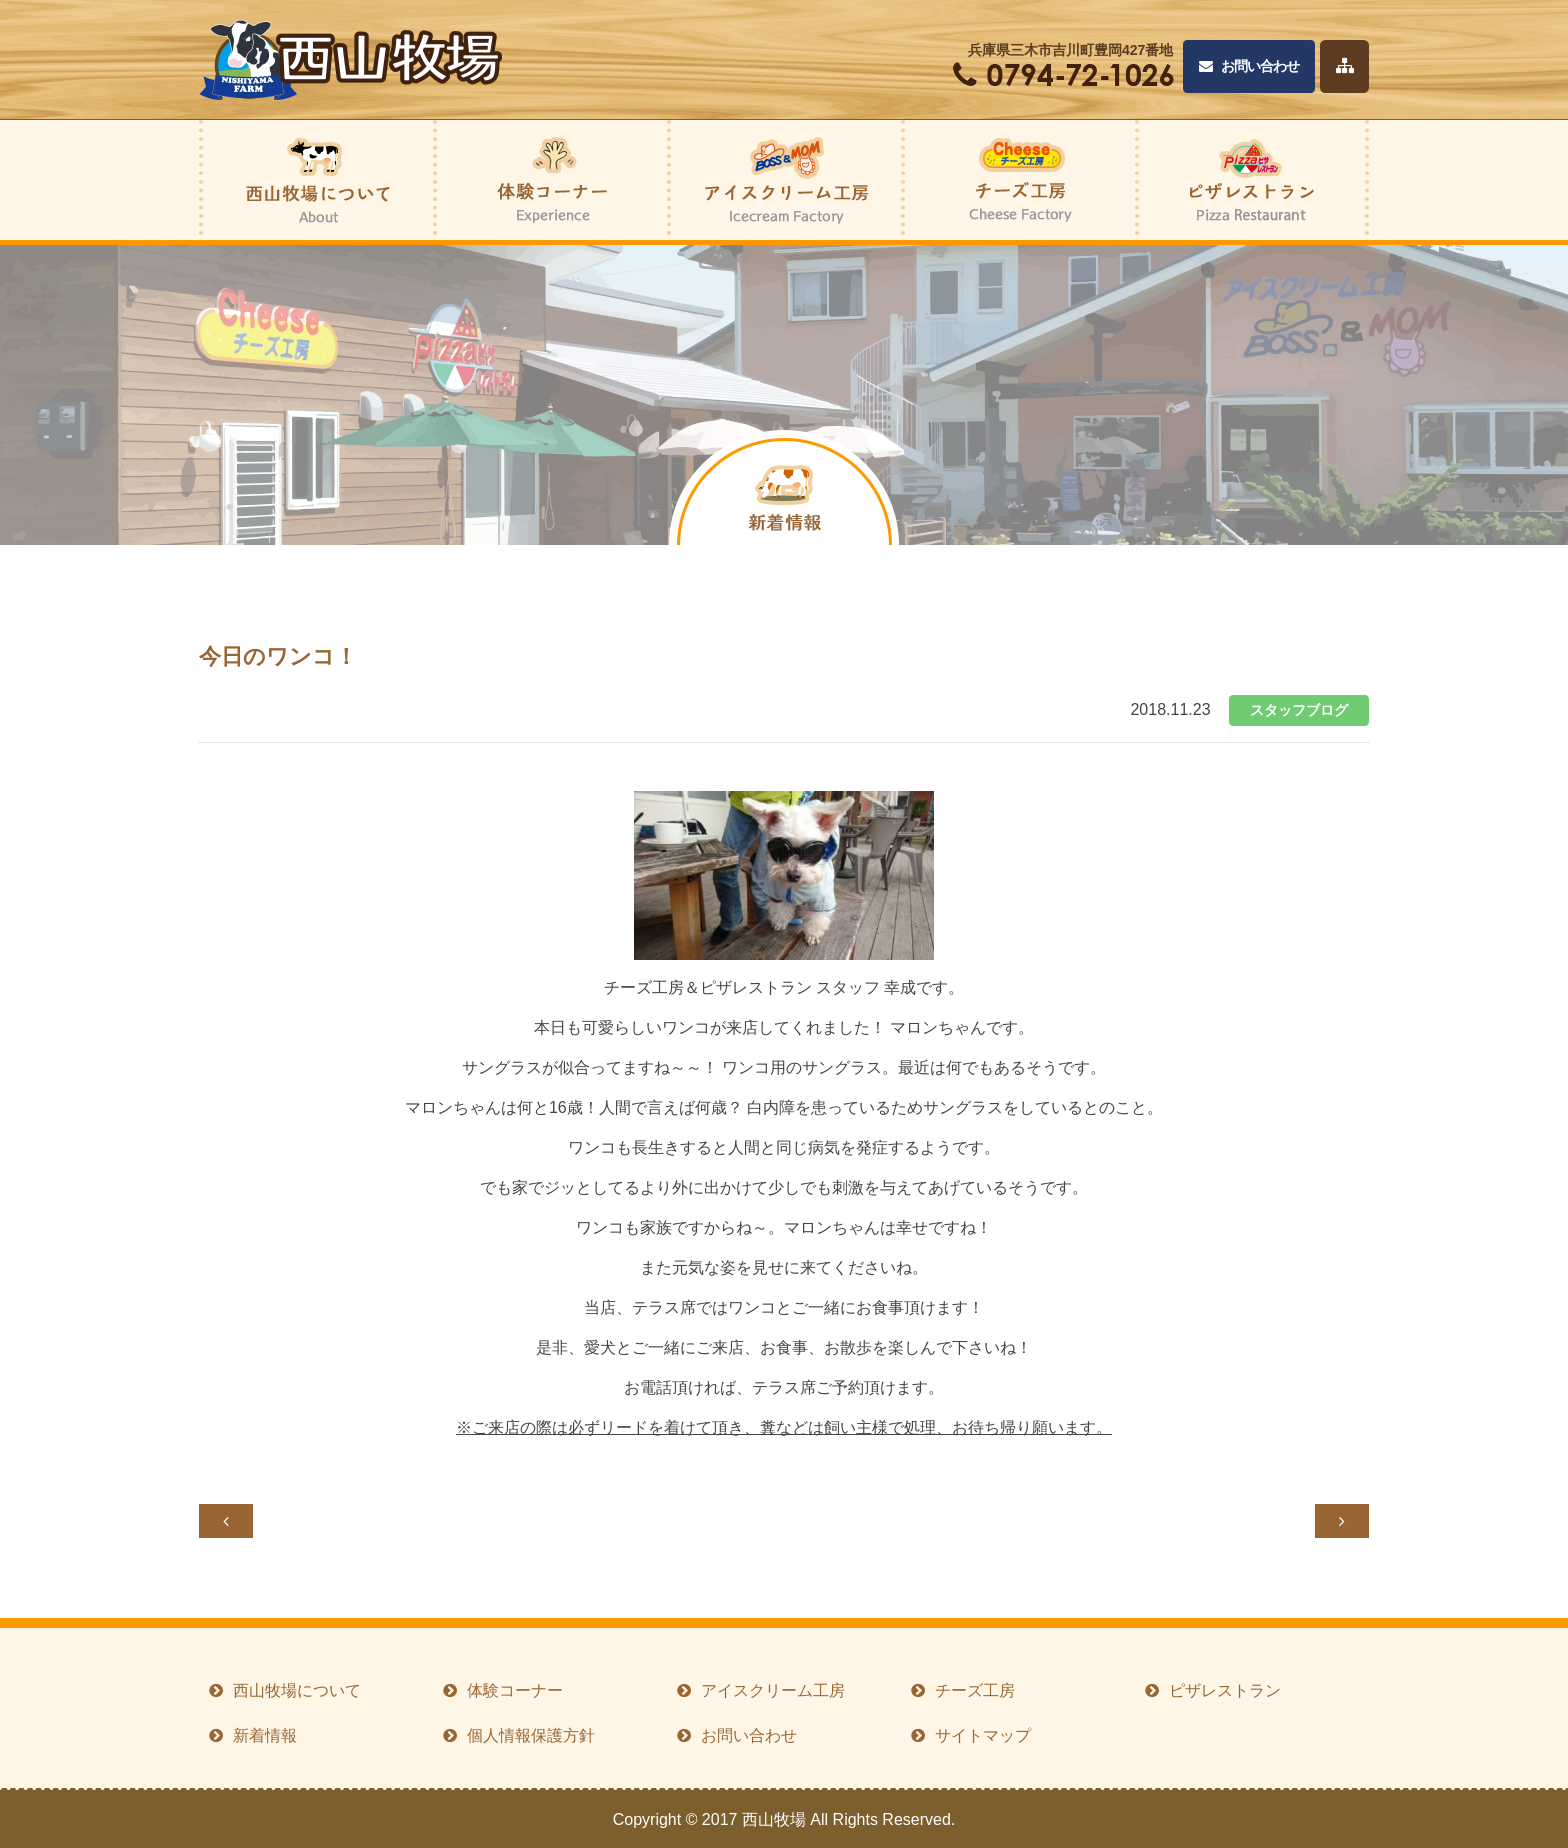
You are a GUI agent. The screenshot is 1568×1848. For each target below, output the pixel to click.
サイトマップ (983, 1735)
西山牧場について (297, 1690)
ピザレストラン (1225, 1690)
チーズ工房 (975, 1690)
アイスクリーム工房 (773, 1690)
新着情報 (265, 1735)
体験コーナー (515, 1690)
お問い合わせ (1249, 66)
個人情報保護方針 (531, 1735)
